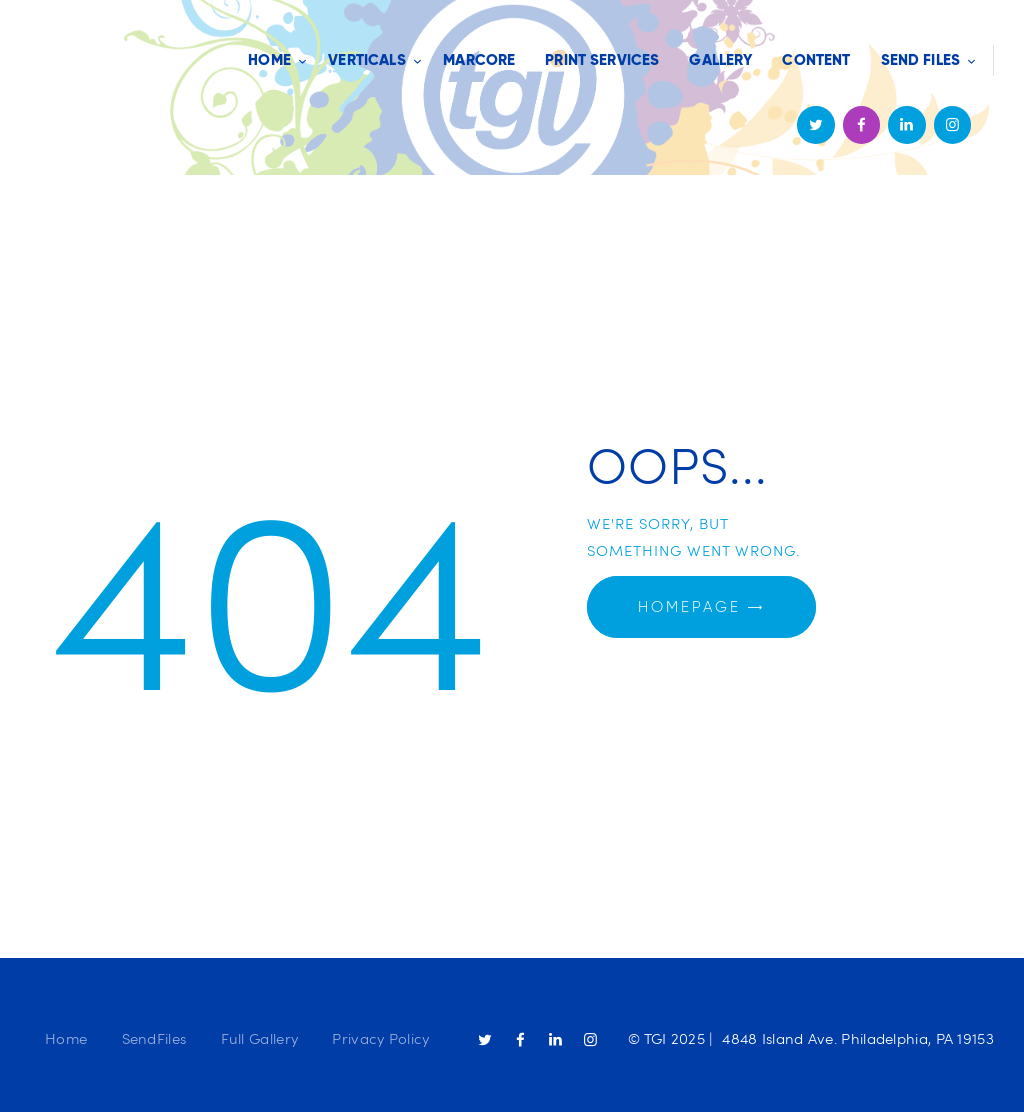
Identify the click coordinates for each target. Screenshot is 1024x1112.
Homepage (689, 607)
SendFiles (154, 1038)
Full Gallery (260, 1038)
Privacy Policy (380, 1038)
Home (66, 1038)
